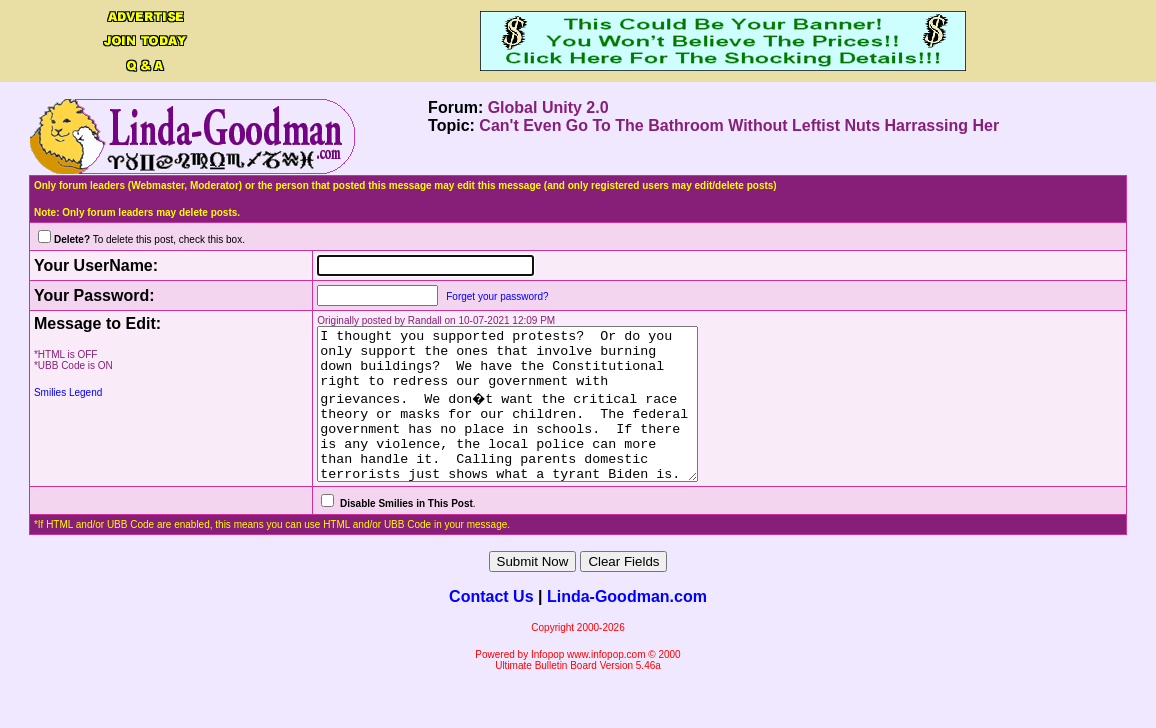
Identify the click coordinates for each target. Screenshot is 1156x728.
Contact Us (491, 626)
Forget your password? (475, 296)
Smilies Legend (68, 392)
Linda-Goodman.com (627, 626)
